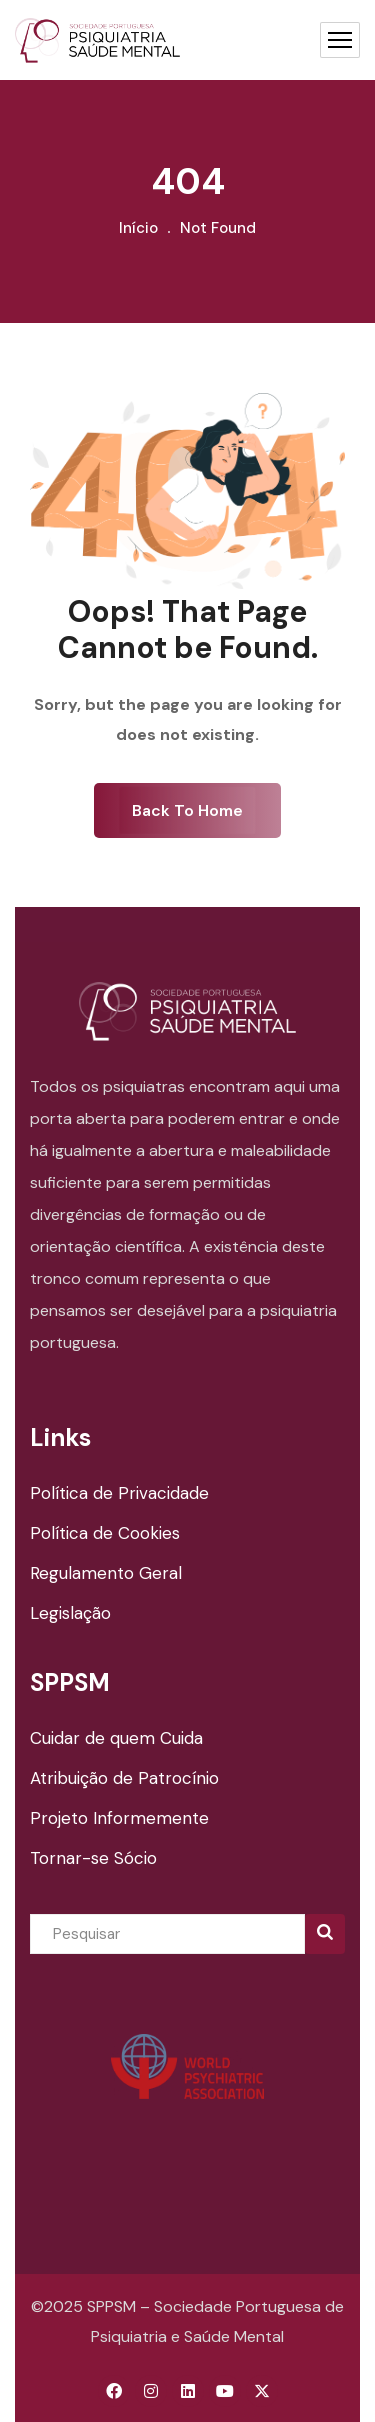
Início (138, 228)
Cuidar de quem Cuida (116, 1738)
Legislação (70, 1613)
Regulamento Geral (106, 1573)
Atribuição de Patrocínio (124, 1778)
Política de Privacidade (119, 1493)
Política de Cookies (105, 1533)
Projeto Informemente (119, 1818)
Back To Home (187, 810)
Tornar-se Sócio (93, 1858)
